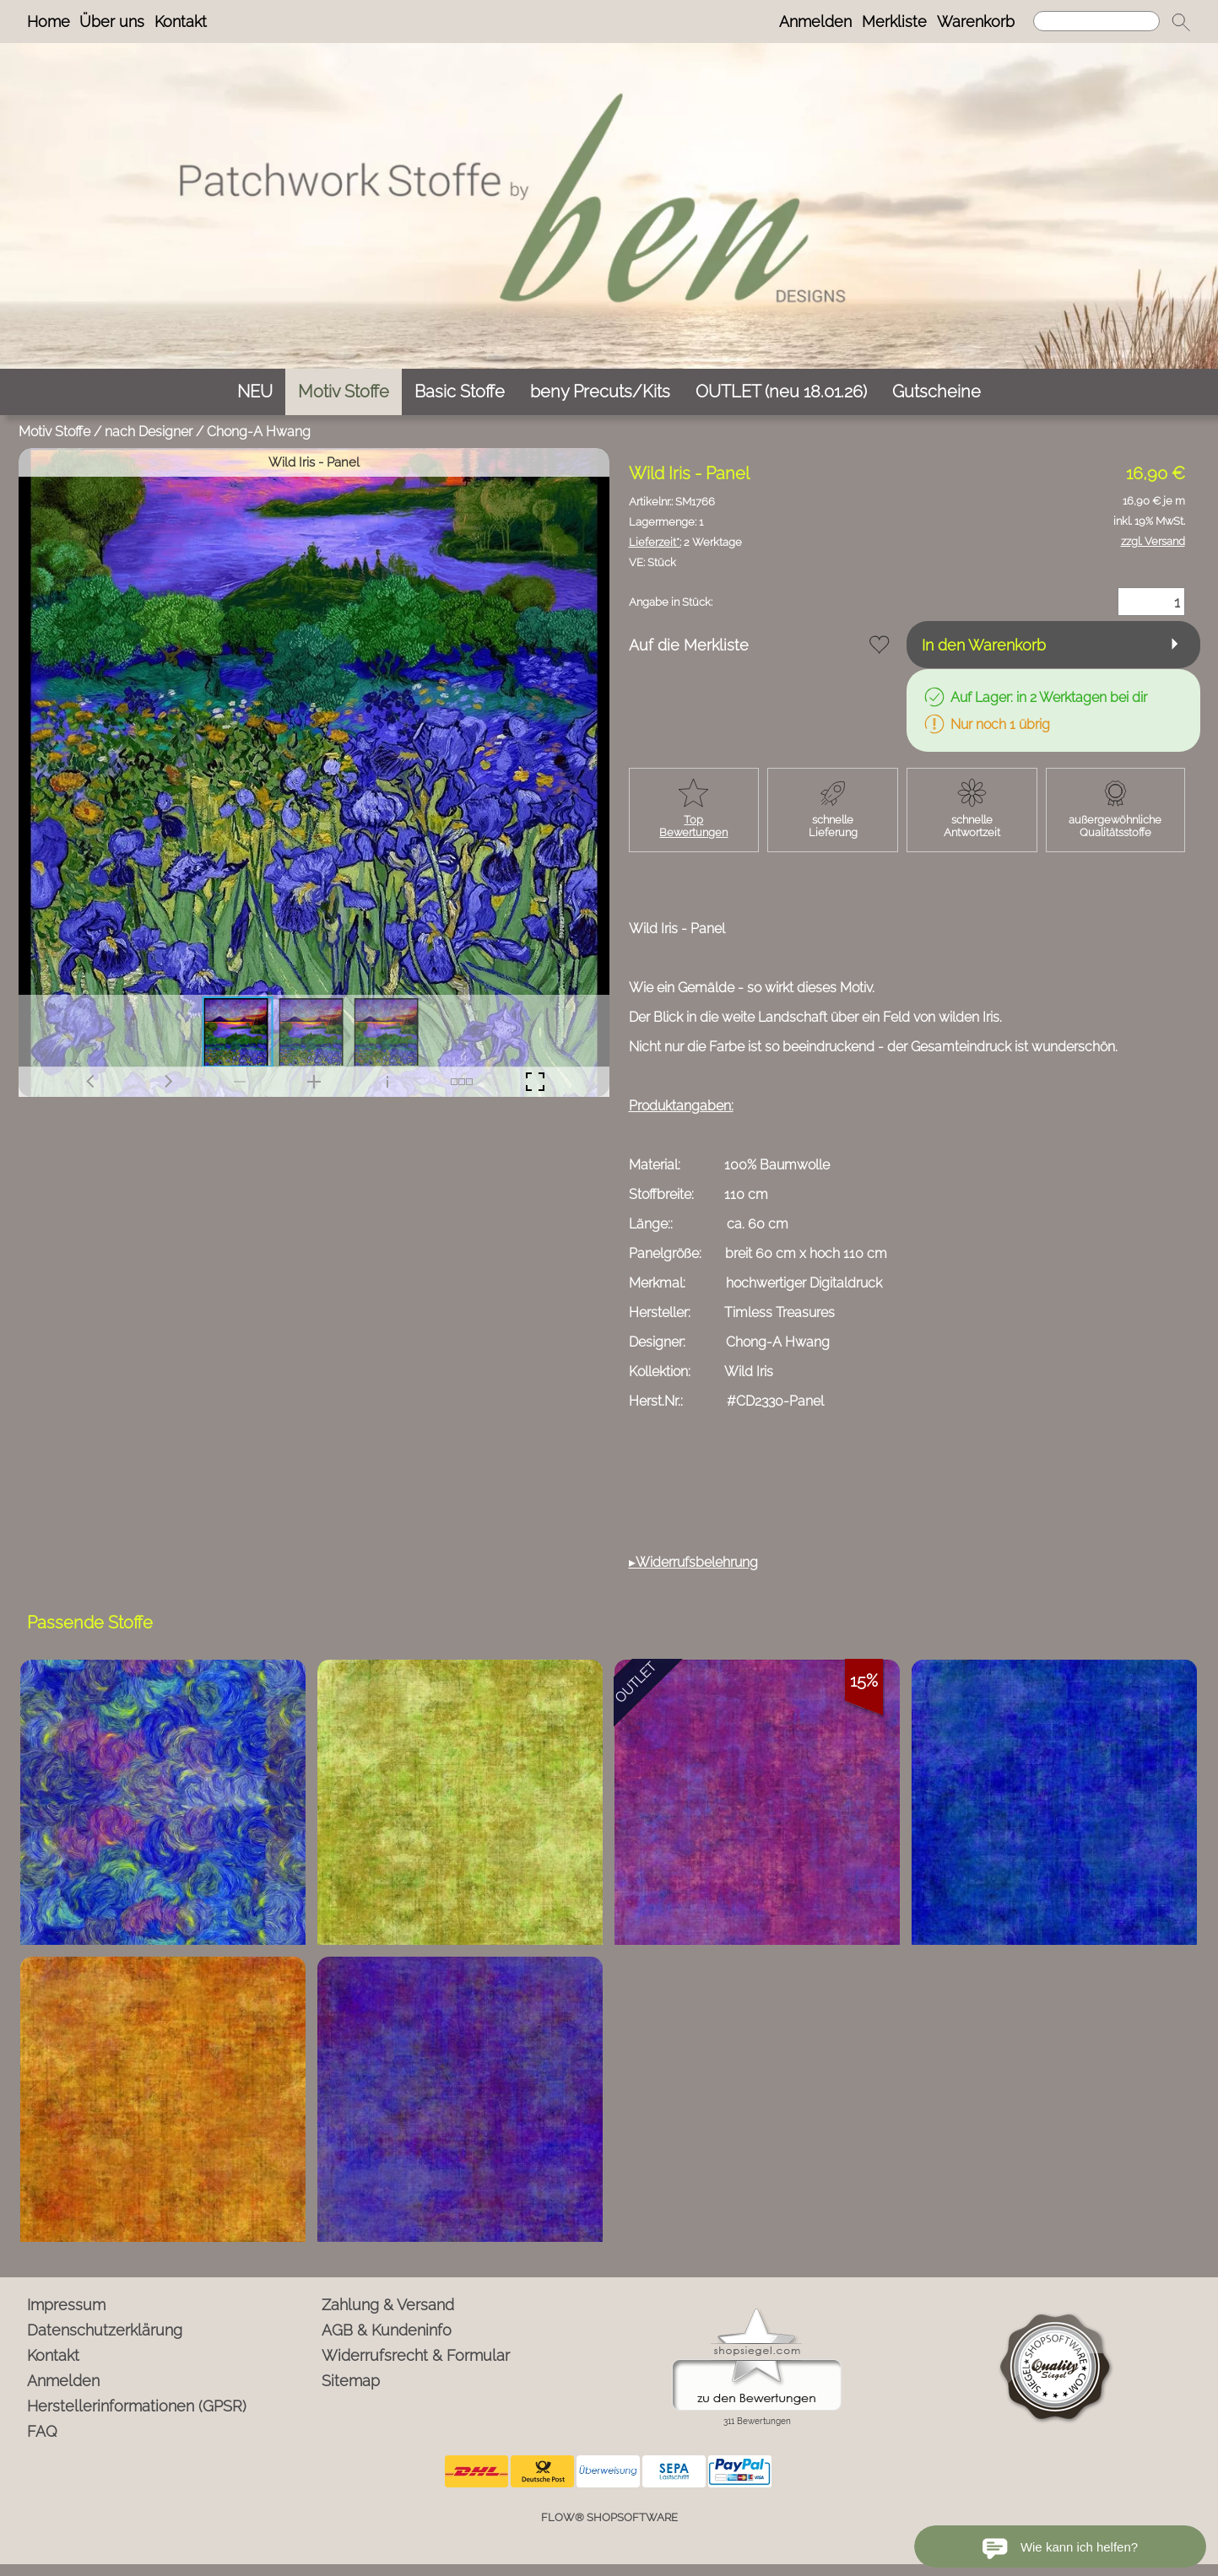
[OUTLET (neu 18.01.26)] (781, 392)
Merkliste (894, 21)
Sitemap (351, 2381)
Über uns (111, 21)
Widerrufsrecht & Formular (416, 2355)
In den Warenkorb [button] (984, 645)
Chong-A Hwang (259, 432)
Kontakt (180, 21)
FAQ (42, 2431)
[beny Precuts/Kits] (600, 392)
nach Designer (148, 432)
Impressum (66, 2305)
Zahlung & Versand (388, 2305)
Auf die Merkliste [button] (689, 645)
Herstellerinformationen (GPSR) (136, 2406)
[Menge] (1151, 601)
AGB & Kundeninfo (387, 2330)
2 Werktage (685, 542)
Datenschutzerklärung (104, 2330)
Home (48, 21)
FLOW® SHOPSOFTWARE (609, 2517)
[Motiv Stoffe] (343, 392)
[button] (1181, 22)
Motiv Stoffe (54, 432)
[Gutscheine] (936, 392)
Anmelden (815, 21)
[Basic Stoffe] (459, 392)
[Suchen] (1096, 21)
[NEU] (255, 392)
